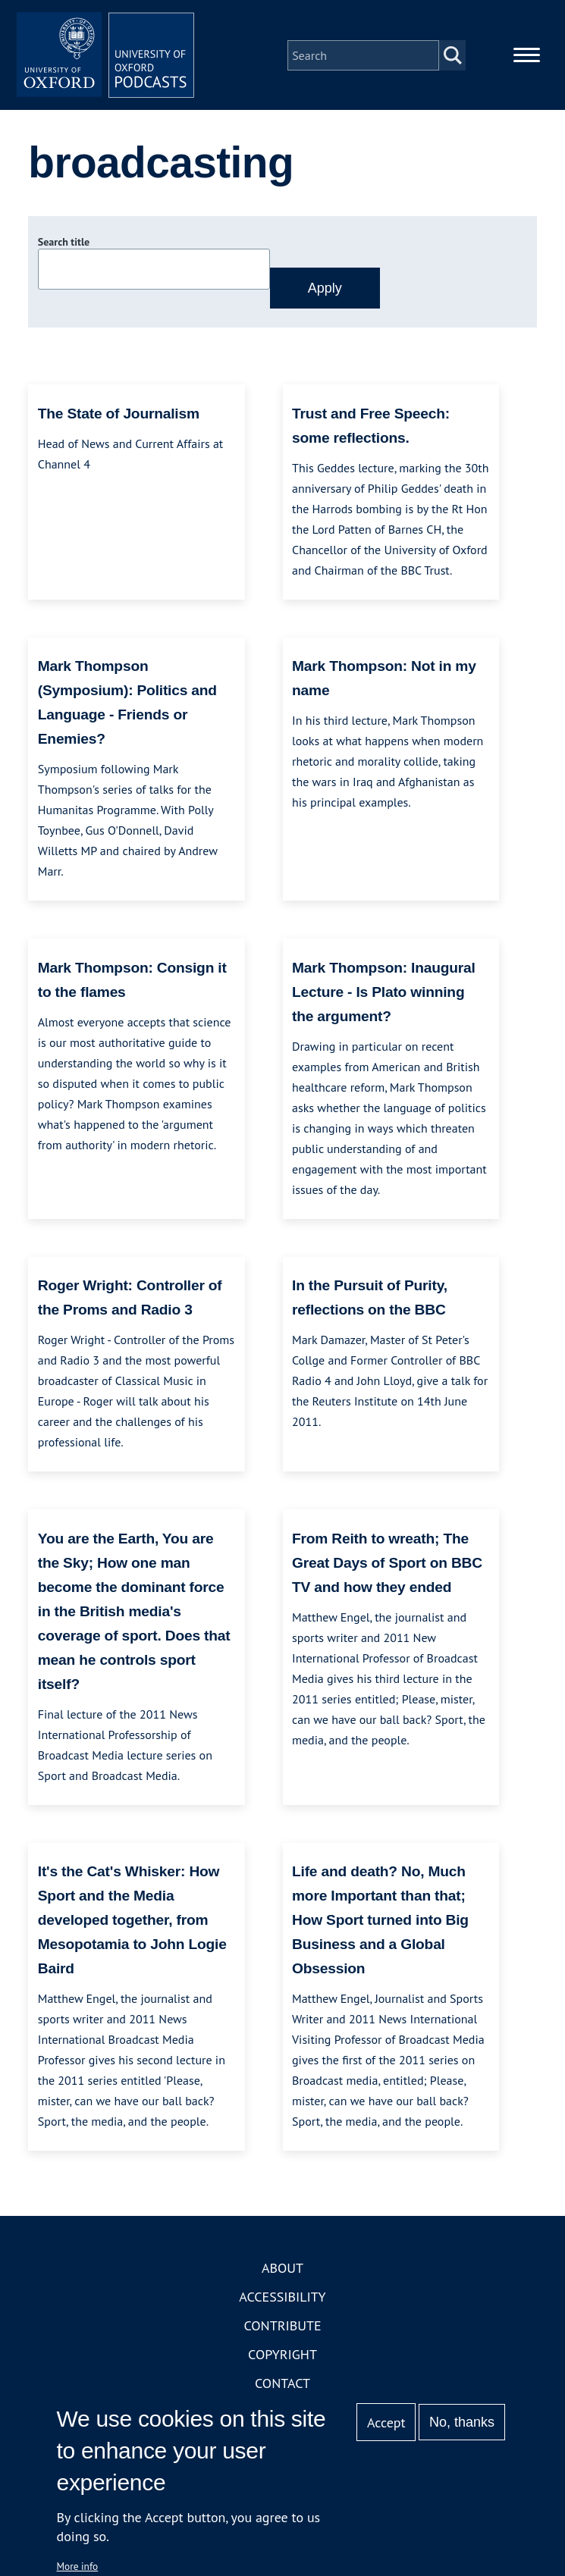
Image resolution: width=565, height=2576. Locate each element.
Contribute (282, 2328)
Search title (63, 245)
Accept (386, 2422)
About (282, 2271)
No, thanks (461, 2422)
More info (78, 2566)
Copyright (282, 2357)
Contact (282, 2386)
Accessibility (282, 2299)
